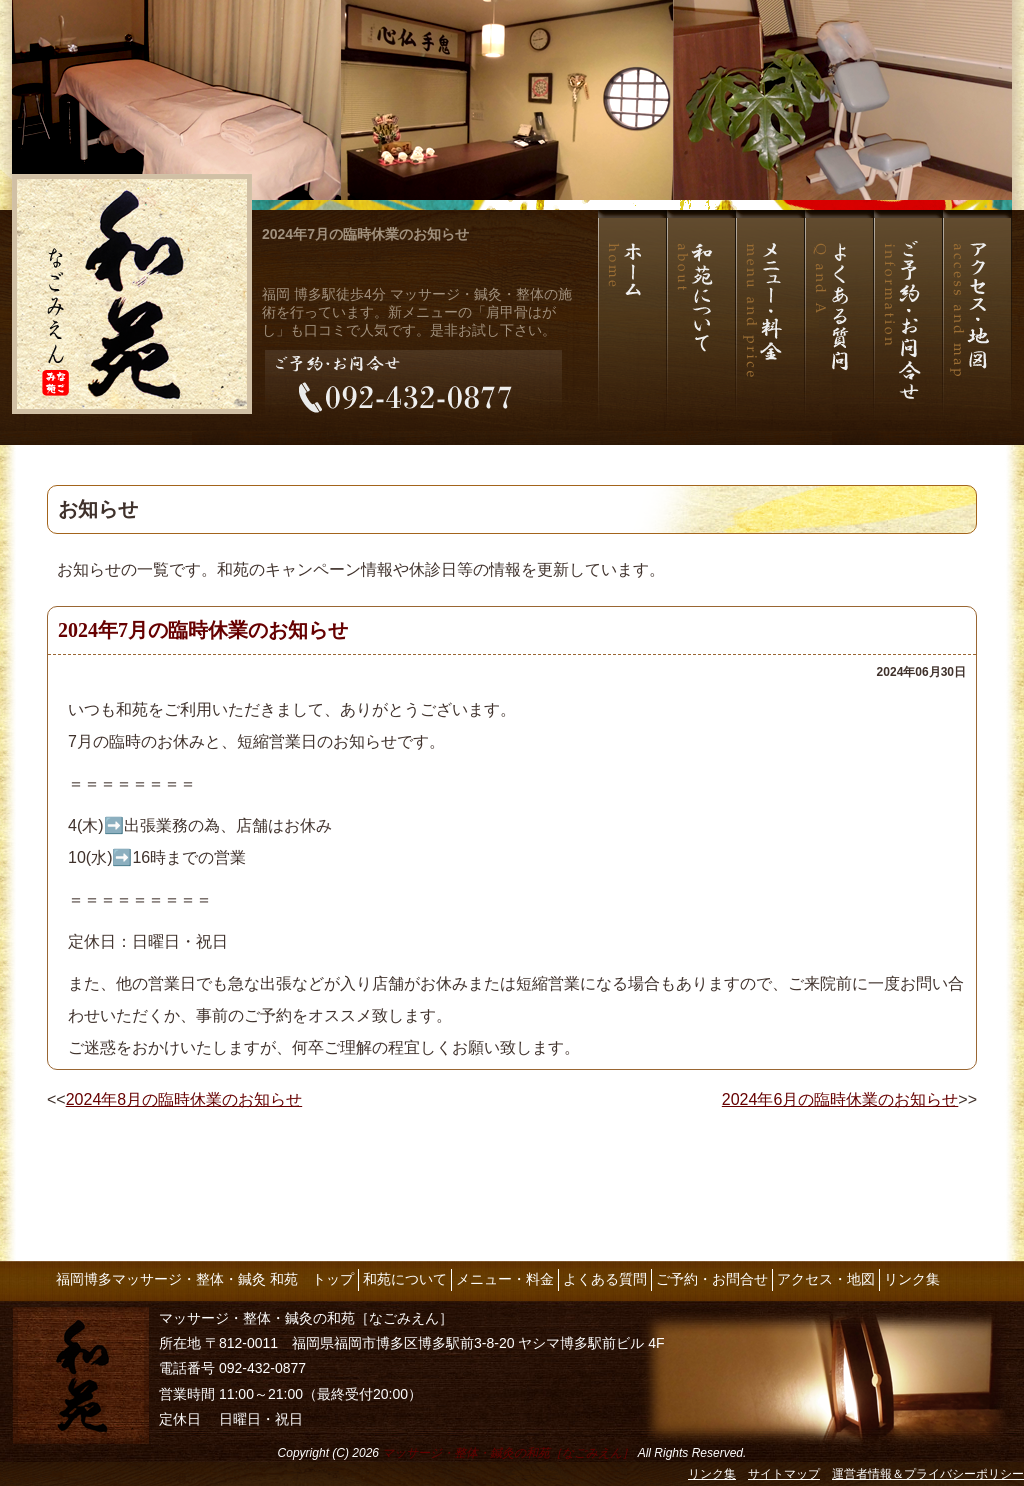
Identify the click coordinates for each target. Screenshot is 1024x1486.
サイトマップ (784, 1474)
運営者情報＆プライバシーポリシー (928, 1474)
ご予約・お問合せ (712, 1279)
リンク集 (912, 1279)
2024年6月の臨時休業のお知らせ (840, 1099)
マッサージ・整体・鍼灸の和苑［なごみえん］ (508, 1453)
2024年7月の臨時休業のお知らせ (365, 234)
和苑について (405, 1279)
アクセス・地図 (826, 1279)
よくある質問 (605, 1279)
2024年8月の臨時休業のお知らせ (184, 1099)
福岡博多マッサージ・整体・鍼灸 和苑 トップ (205, 1279)
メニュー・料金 (505, 1279)
